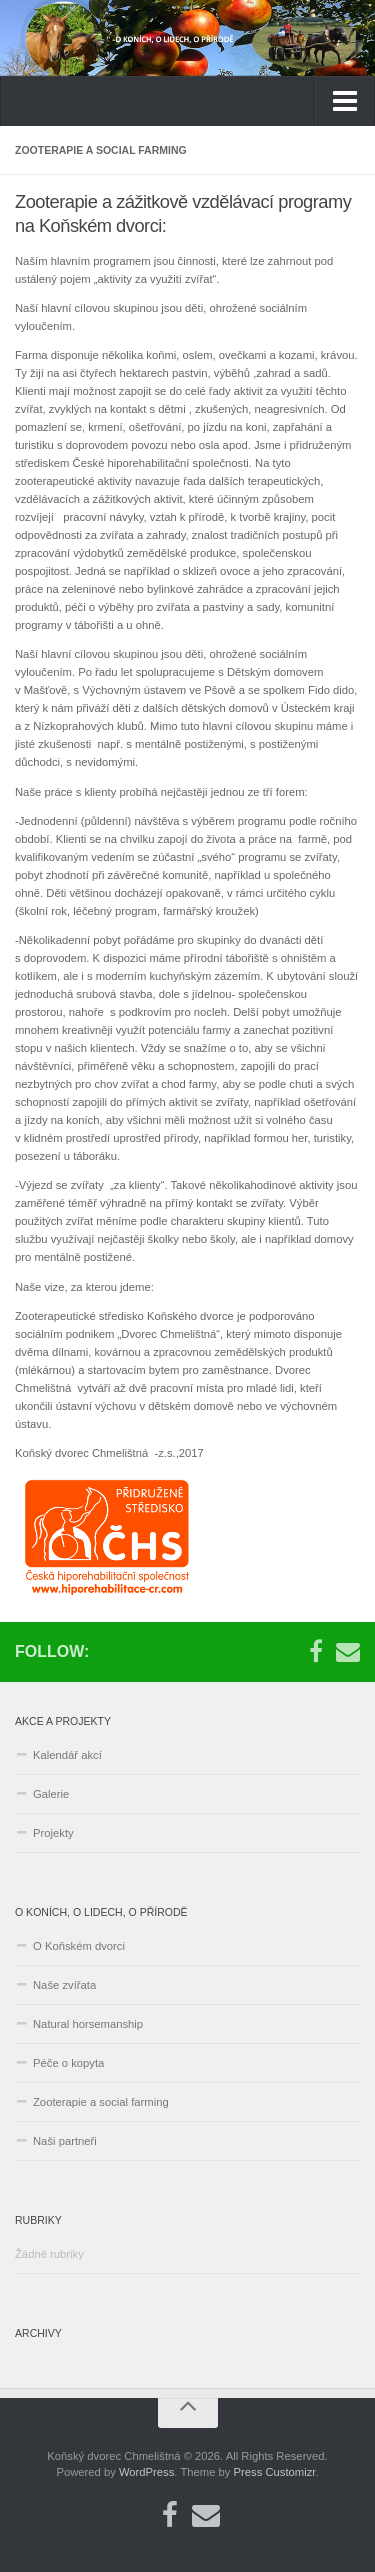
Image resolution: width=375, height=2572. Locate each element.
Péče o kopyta (68, 2063)
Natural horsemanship (88, 2024)
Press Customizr (275, 2472)
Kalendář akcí (67, 1755)
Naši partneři (65, 2141)
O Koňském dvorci (79, 1946)
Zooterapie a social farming (101, 2102)
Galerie (51, 1794)
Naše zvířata (64, 1985)
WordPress (146, 2472)
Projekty (53, 1833)
